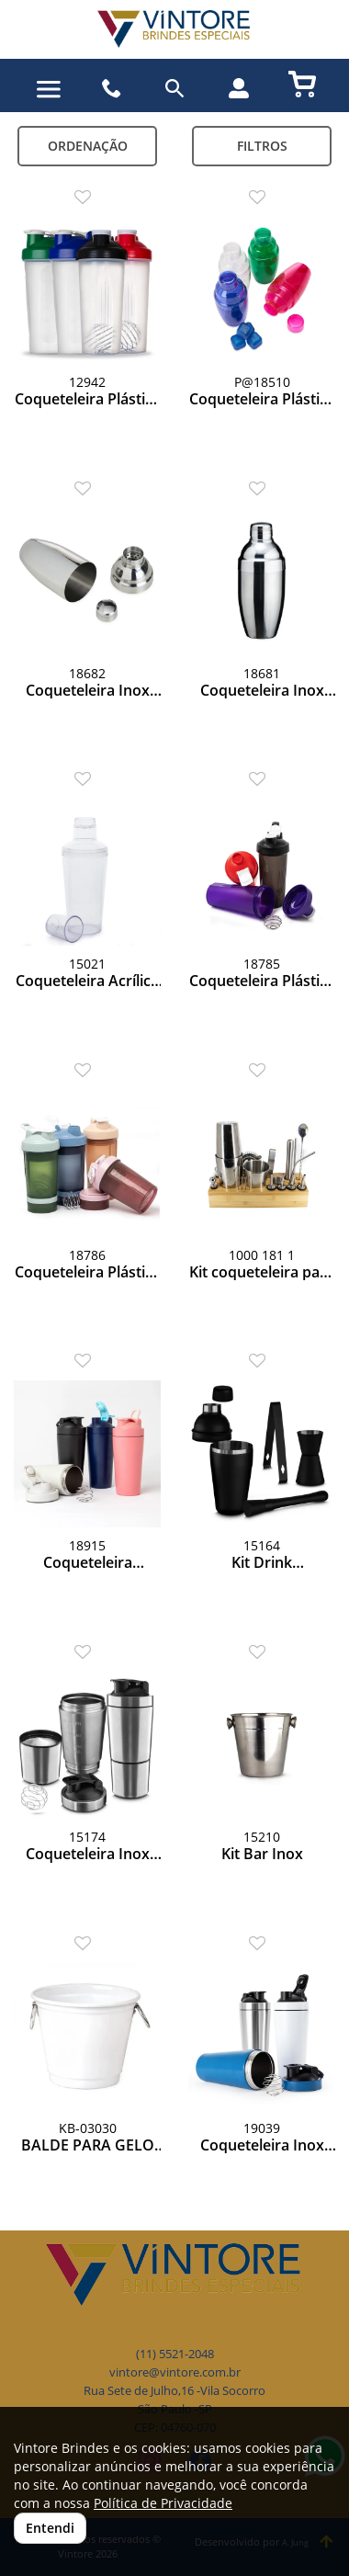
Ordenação (88, 145)
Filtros (262, 145)
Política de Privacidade (163, 2503)
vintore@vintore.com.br (175, 2372)
